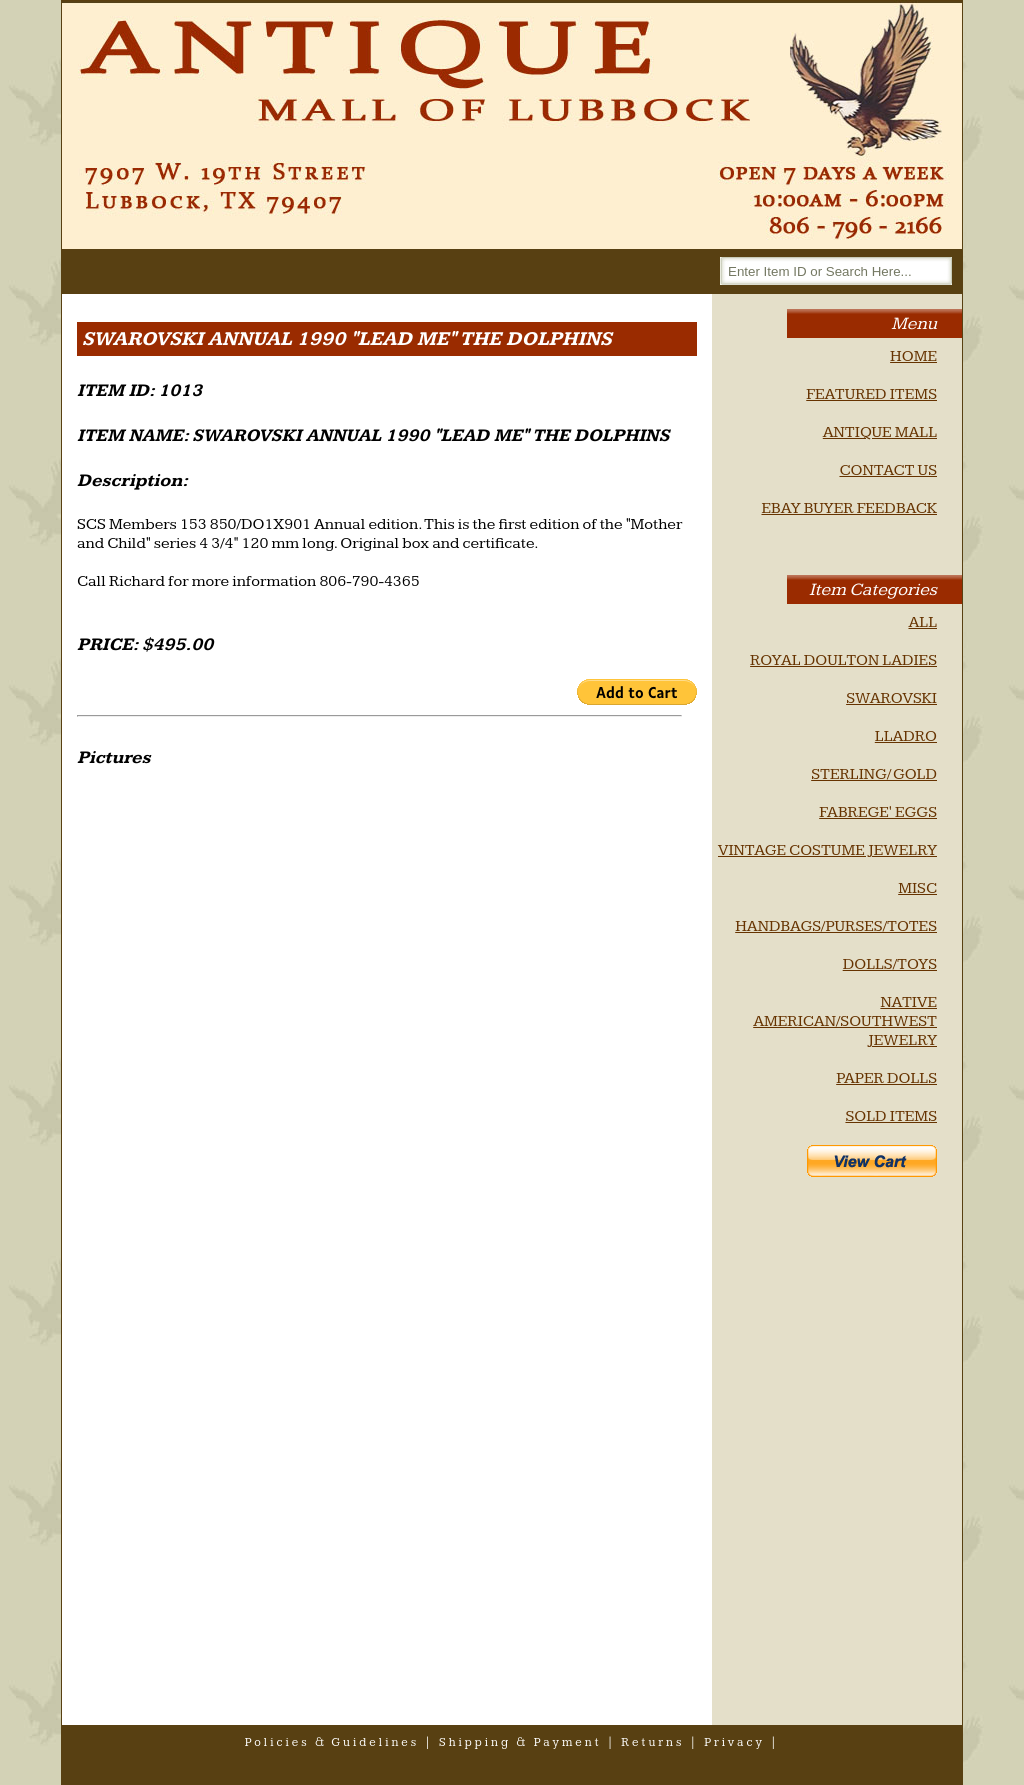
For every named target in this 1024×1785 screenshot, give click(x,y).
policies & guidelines (332, 1742)
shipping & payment (520, 1742)
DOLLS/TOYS (890, 964)
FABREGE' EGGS (878, 812)
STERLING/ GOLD (874, 774)
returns (652, 1742)
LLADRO (906, 736)
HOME (913, 356)
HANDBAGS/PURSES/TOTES (836, 926)
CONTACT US (888, 470)
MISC (917, 888)
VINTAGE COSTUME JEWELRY (827, 850)
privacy (734, 1742)
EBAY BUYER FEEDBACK (849, 508)
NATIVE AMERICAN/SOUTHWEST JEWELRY (845, 1021)
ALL (922, 622)
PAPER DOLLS (886, 1078)
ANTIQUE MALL (880, 432)
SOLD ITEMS (891, 1116)
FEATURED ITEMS (871, 394)
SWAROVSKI (891, 698)
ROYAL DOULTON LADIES (843, 660)
